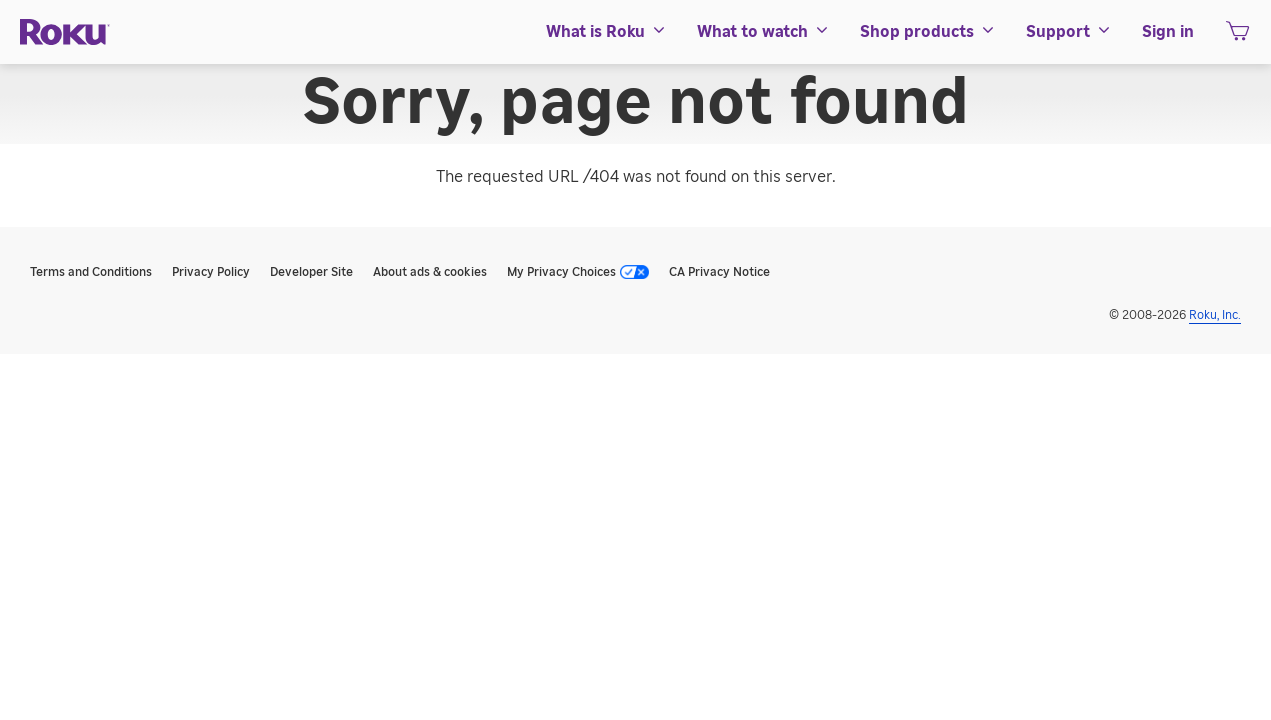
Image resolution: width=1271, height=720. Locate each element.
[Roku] (65, 32)
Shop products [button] (928, 32)
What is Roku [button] (606, 32)
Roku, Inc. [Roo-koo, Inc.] (1215, 315)
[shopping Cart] (1237, 37)
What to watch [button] (763, 32)
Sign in (1168, 32)
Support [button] (1069, 32)
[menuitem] (606, 32)
